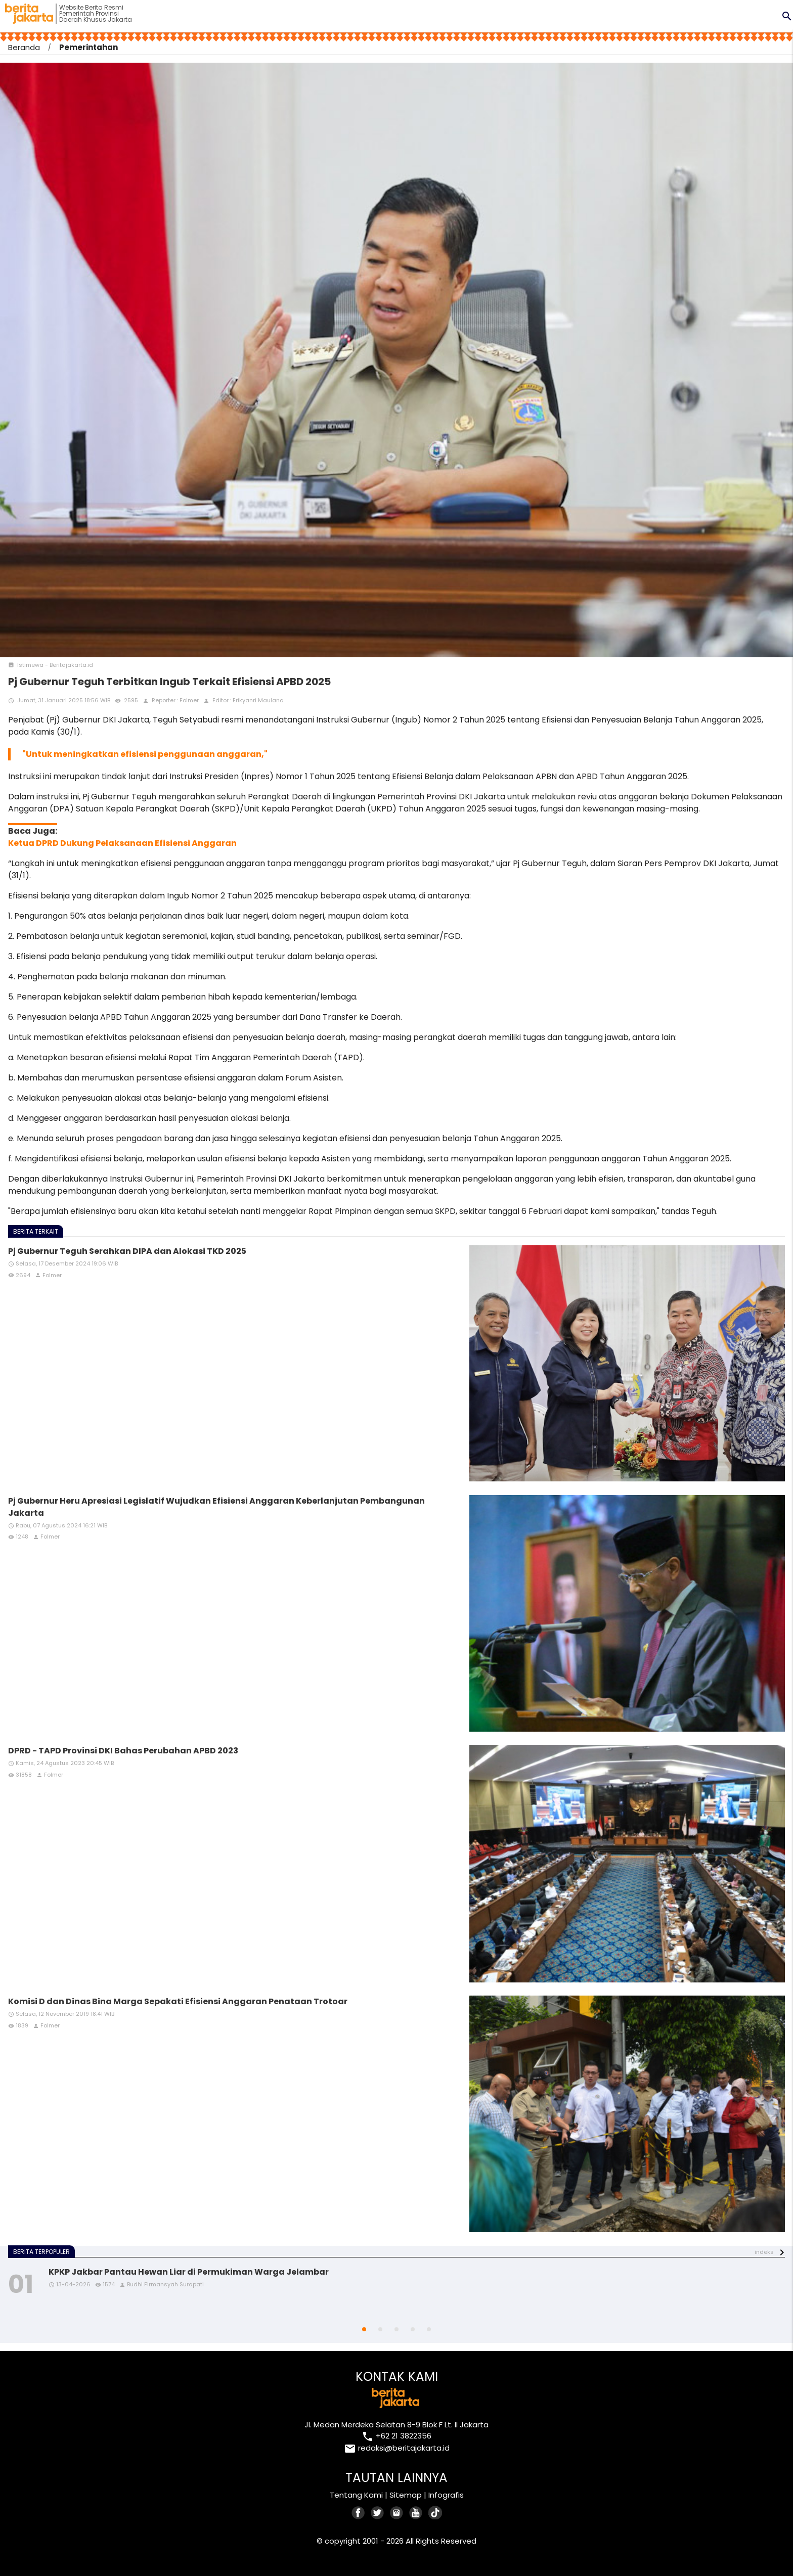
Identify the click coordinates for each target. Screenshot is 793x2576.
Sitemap (405, 2495)
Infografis (446, 2495)
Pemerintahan (88, 47)
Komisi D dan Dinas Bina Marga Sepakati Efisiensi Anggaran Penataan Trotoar (177, 2001)
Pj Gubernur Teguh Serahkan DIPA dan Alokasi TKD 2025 (127, 1251)
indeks (764, 2252)
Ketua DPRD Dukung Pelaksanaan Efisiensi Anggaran (122, 843)
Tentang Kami (356, 2495)
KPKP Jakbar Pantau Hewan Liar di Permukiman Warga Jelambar (189, 2272)
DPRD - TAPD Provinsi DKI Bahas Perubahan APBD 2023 (123, 1750)
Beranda (24, 47)
